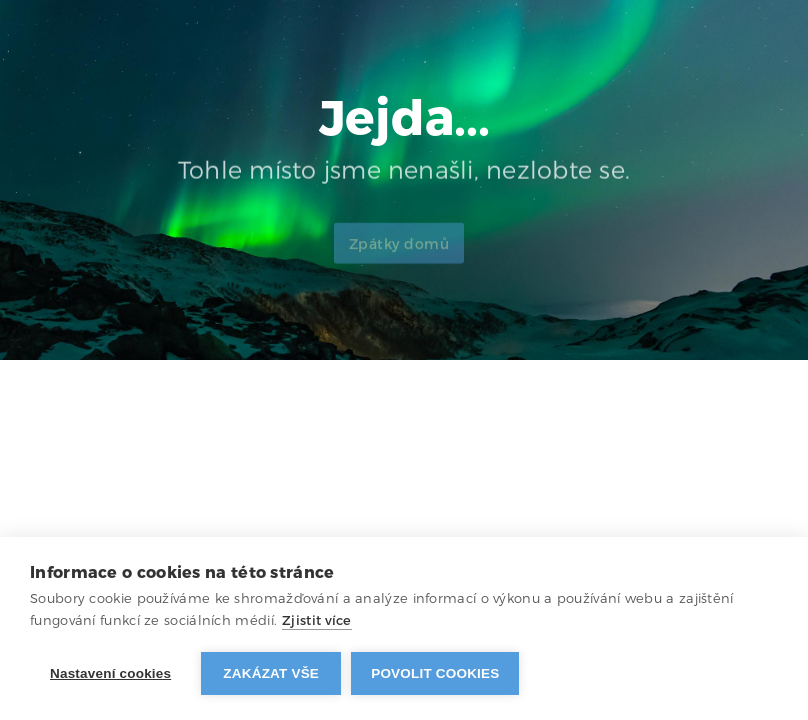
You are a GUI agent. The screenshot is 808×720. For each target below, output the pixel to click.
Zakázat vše (271, 673)
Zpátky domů (399, 251)
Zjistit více (317, 620)
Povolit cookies (435, 673)
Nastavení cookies (110, 673)
